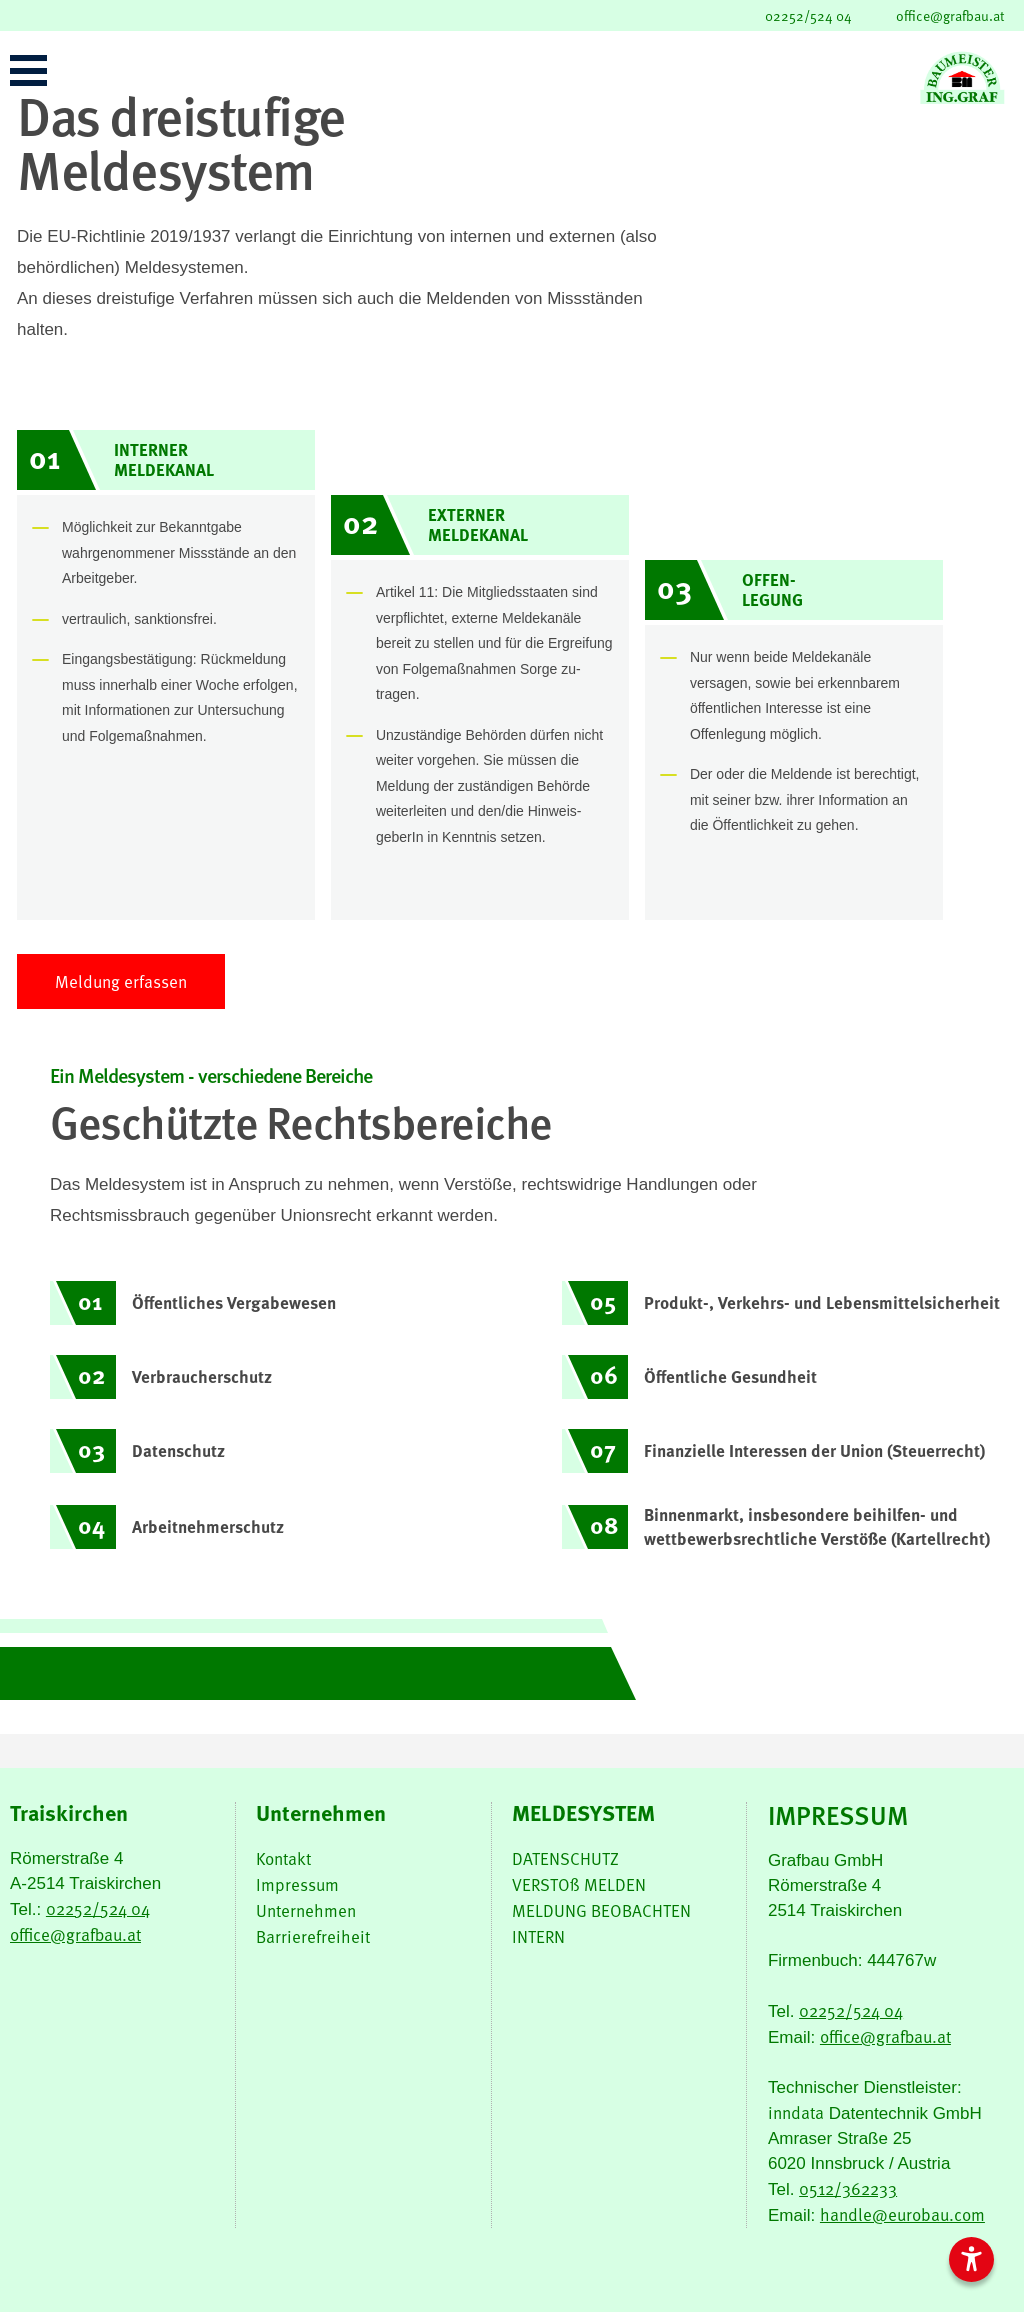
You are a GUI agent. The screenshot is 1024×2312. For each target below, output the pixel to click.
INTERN (538, 1936)
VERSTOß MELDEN (579, 1884)
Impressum (297, 1884)
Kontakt (283, 1858)
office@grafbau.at (950, 15)
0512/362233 (848, 2188)
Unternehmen (306, 1910)
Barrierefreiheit (313, 1936)
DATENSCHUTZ (565, 1858)
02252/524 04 (808, 15)
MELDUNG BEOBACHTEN (601, 1910)
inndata (796, 2112)
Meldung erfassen (121, 981)
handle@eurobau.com (902, 2214)
